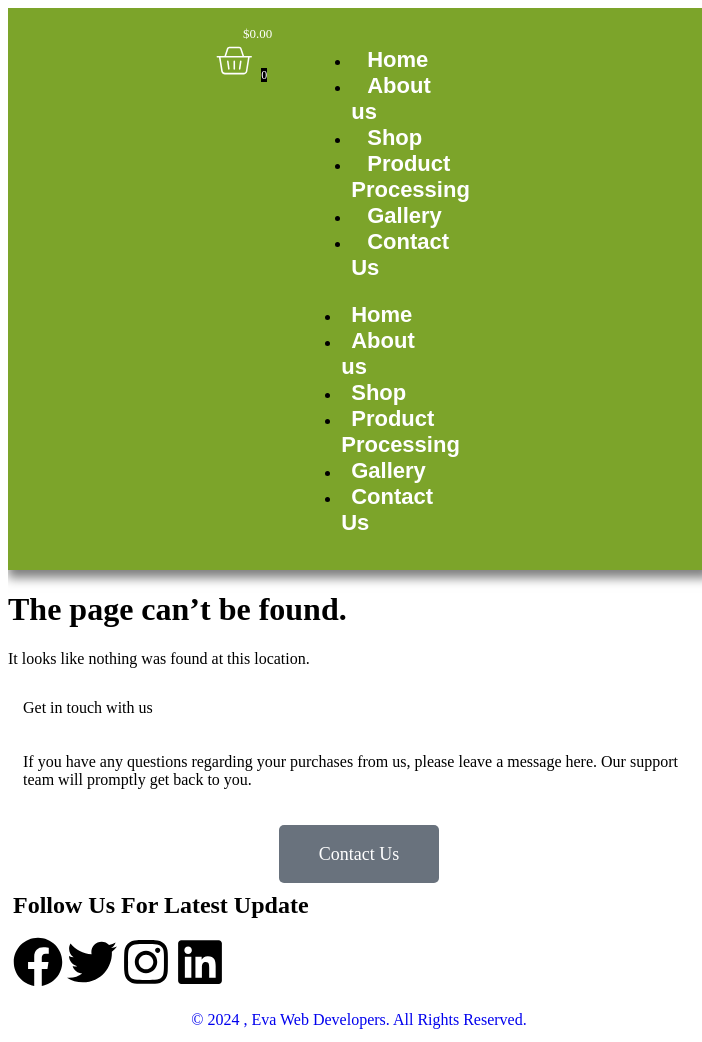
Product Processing (410, 176)
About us (391, 98)
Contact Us (400, 254)
